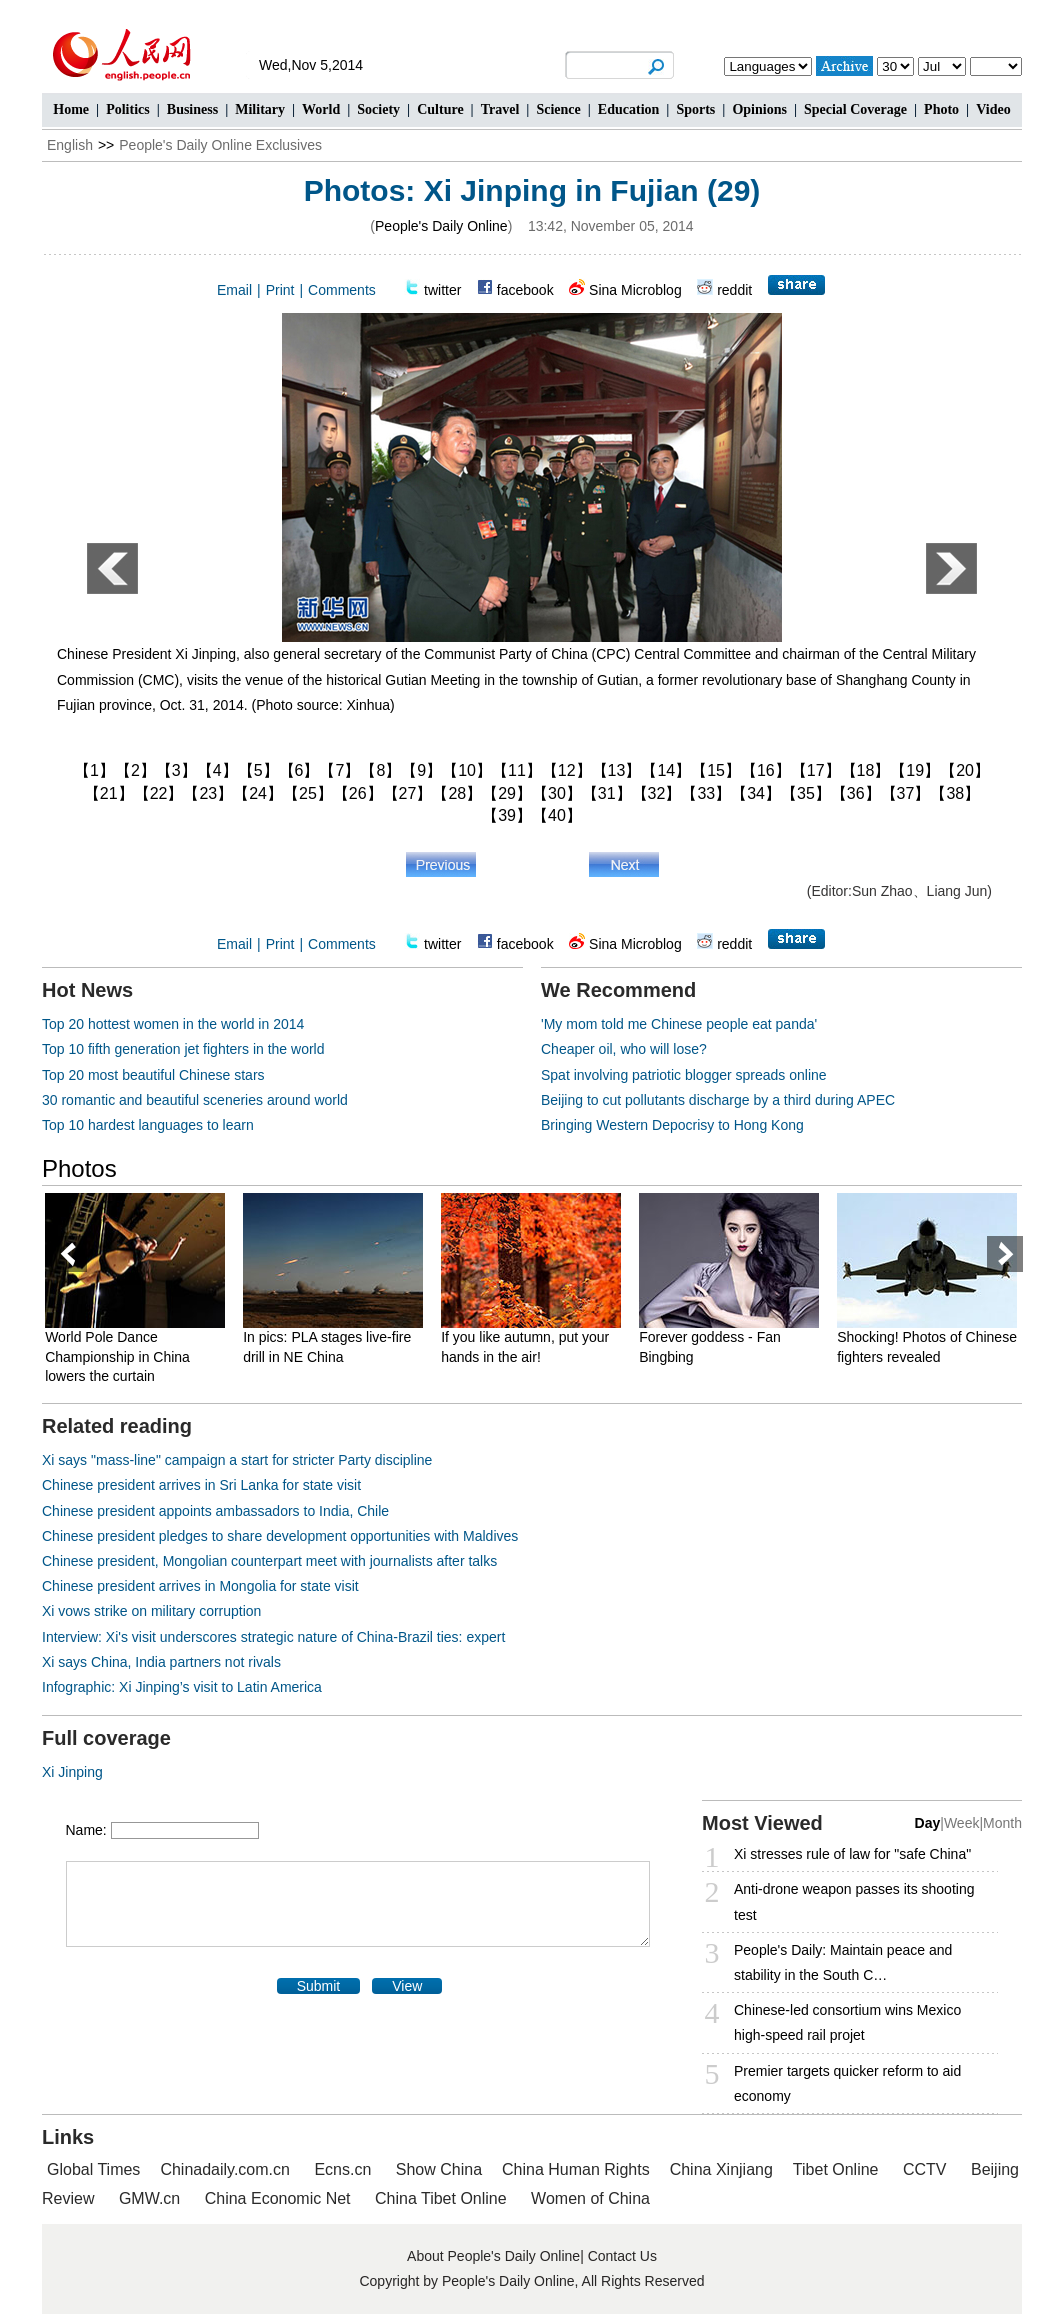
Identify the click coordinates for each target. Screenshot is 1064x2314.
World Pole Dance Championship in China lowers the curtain (123, 1356)
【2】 (135, 770)
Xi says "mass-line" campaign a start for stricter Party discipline (237, 1460)
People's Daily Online (441, 226)
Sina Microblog (635, 290)
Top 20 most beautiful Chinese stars (153, 1075)
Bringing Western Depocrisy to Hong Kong (672, 1125)
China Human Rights (576, 2169)
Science (558, 109)
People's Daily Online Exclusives (220, 145)
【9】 (421, 770)
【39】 (507, 815)
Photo (941, 109)
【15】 (716, 770)
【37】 (906, 793)
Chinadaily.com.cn (225, 2169)
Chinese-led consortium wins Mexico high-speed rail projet (847, 2022)
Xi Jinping (72, 1772)
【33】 (706, 793)
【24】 (258, 793)
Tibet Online (836, 2169)
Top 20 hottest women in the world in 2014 (173, 1024)
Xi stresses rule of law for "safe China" (852, 1854)
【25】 (308, 793)
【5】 (258, 770)
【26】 (358, 793)
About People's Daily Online (493, 2256)
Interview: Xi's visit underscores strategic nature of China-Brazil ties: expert (273, 1637)
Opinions (759, 109)
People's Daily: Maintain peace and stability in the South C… (843, 1962)
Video (993, 109)
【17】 (816, 770)
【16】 (766, 770)
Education (628, 109)
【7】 (339, 770)
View (407, 1986)
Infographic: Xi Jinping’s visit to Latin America (182, 1687)
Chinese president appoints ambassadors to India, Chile (215, 1511)
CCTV (925, 2169)
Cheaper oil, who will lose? (624, 1049)
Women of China (590, 2198)
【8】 (380, 770)
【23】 (208, 793)
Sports (695, 109)
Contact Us (622, 2256)
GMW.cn (152, 2198)
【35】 (806, 793)
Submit (319, 1986)
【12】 (567, 770)
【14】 (666, 770)
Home (71, 109)
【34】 (756, 793)
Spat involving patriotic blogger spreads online (684, 1075)
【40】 (557, 815)
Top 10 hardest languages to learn (148, 1125)
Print (280, 290)
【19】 (915, 770)
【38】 (955, 793)
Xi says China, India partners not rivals (161, 1662)
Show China (439, 2169)
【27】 (408, 793)
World (321, 109)
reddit (734, 290)
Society (378, 109)
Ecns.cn (342, 2169)
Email (234, 290)
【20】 (965, 770)
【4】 (217, 770)
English (70, 145)
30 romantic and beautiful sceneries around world (195, 1100)
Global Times (93, 2169)
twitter (442, 290)
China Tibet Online (441, 2198)
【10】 (467, 770)
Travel (500, 109)
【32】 (657, 793)
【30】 (557, 793)
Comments (342, 290)
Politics (128, 109)
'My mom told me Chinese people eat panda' (679, 1024)
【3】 (176, 770)
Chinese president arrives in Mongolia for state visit (200, 1586)
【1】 (94, 770)
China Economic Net (278, 2198)
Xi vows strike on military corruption (151, 1611)
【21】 (109, 793)
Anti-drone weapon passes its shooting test (854, 1901)
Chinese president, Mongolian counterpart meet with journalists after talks (269, 1561)
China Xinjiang (721, 2169)
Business (192, 109)
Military (260, 109)
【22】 (159, 793)
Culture (440, 109)
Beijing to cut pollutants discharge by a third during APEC (718, 1100)
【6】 (299, 770)
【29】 (507, 793)
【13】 (617, 770)
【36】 (856, 793)
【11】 (517, 770)
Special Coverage (855, 109)
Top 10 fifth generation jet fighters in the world (183, 1049)
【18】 (866, 770)
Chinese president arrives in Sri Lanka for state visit (201, 1485)
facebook (525, 290)
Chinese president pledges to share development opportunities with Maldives (280, 1536)
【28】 (457, 793)
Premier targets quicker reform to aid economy (847, 2083)
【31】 (607, 793)
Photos (79, 1168)
